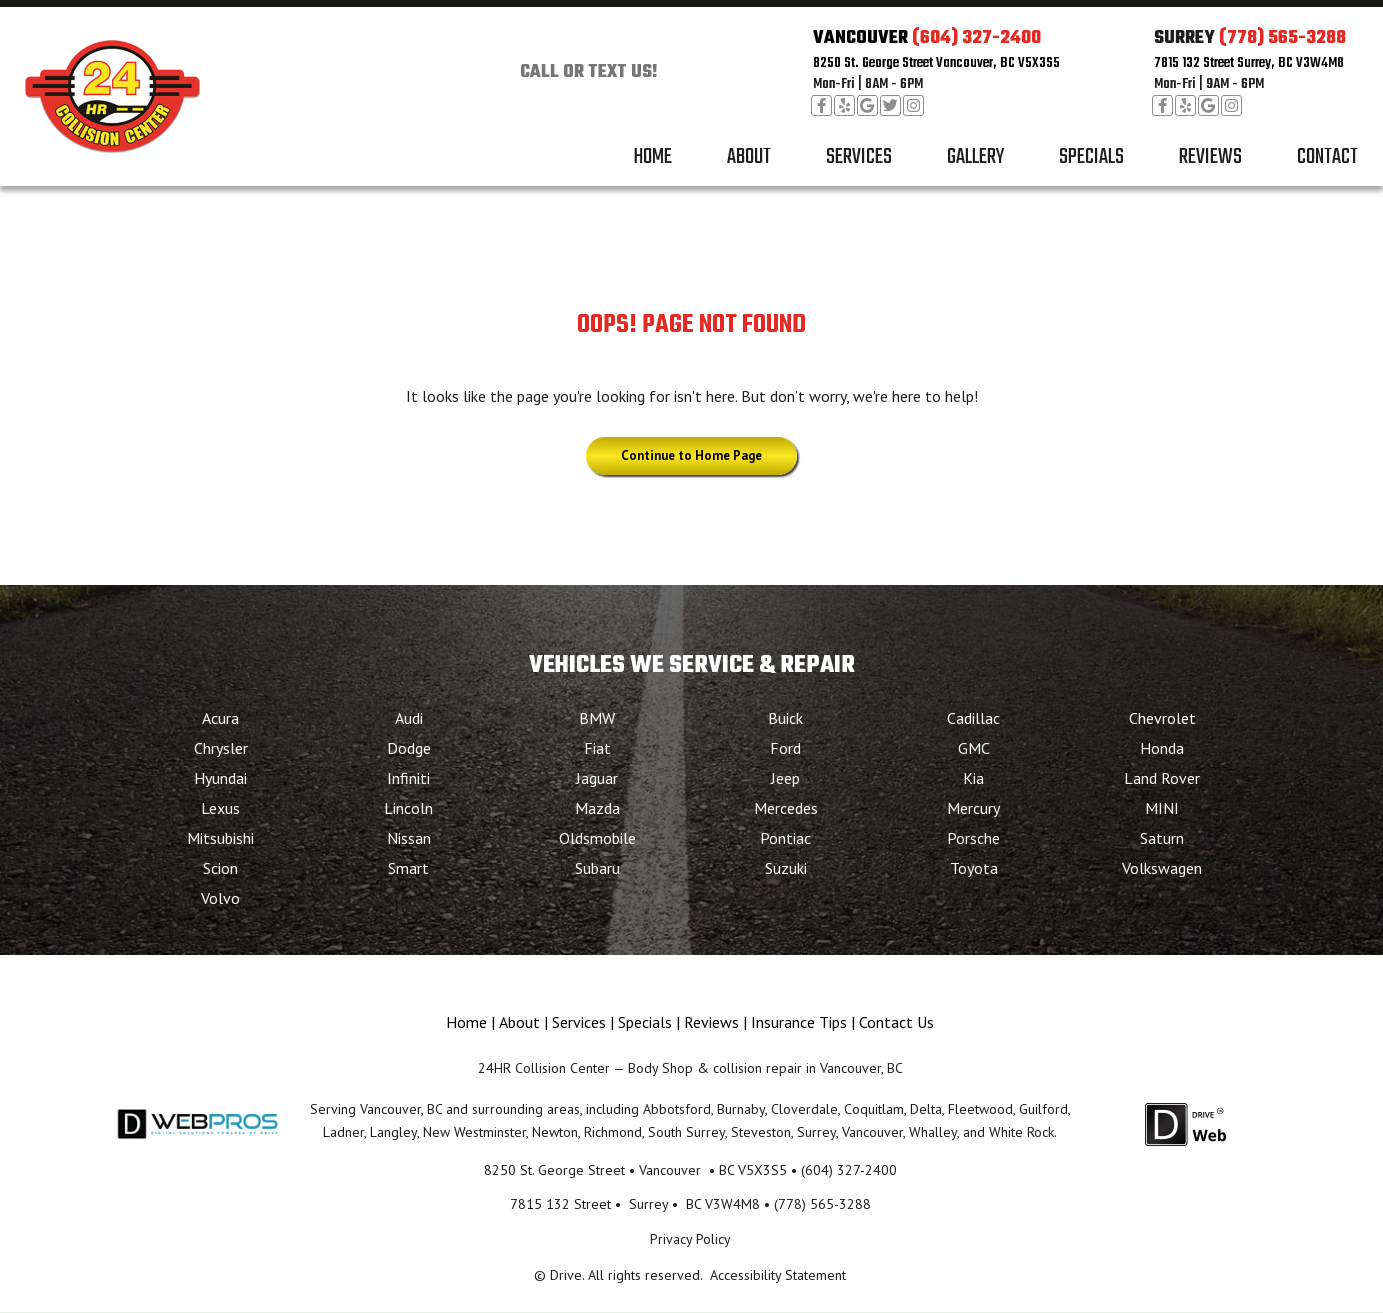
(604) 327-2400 (976, 38)
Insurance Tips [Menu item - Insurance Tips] (799, 1022)
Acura (220, 718)
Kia (973, 778)
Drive (566, 1275)
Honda (1162, 748)
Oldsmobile (597, 838)
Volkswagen (1162, 868)
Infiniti (408, 778)
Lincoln (408, 808)
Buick (785, 718)
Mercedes (786, 808)
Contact (1327, 157)
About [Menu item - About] (519, 1022)
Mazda (597, 808)
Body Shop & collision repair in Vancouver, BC (765, 1068)
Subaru (597, 868)
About (749, 157)
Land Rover (1162, 778)
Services (859, 157)
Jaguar (597, 778)
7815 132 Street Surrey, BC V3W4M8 (1249, 63)
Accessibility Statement (778, 1275)
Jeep (785, 778)
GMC (974, 748)
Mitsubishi (220, 838)
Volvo (220, 898)
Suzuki (786, 868)
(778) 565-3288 (1282, 38)
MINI (1162, 808)
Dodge (409, 748)
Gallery (975, 157)
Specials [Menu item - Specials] (645, 1022)
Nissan (409, 838)
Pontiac (785, 838)
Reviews (1210, 157)
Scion (220, 868)
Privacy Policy (690, 1239)
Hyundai (220, 778)
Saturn (1162, 838)
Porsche (973, 838)
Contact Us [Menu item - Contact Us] (896, 1022)
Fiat (597, 748)
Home (652, 157)
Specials (1091, 157)
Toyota (974, 868)
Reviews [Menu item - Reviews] (711, 1022)
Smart (408, 868)
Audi (409, 718)
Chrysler (221, 748)
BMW (597, 718)
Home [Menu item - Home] (466, 1022)
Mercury (973, 808)
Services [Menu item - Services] (579, 1022)
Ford (785, 748)
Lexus (220, 808)
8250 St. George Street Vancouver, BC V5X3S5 (936, 63)
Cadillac (973, 718)
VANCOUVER (860, 38)
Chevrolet (1162, 718)
